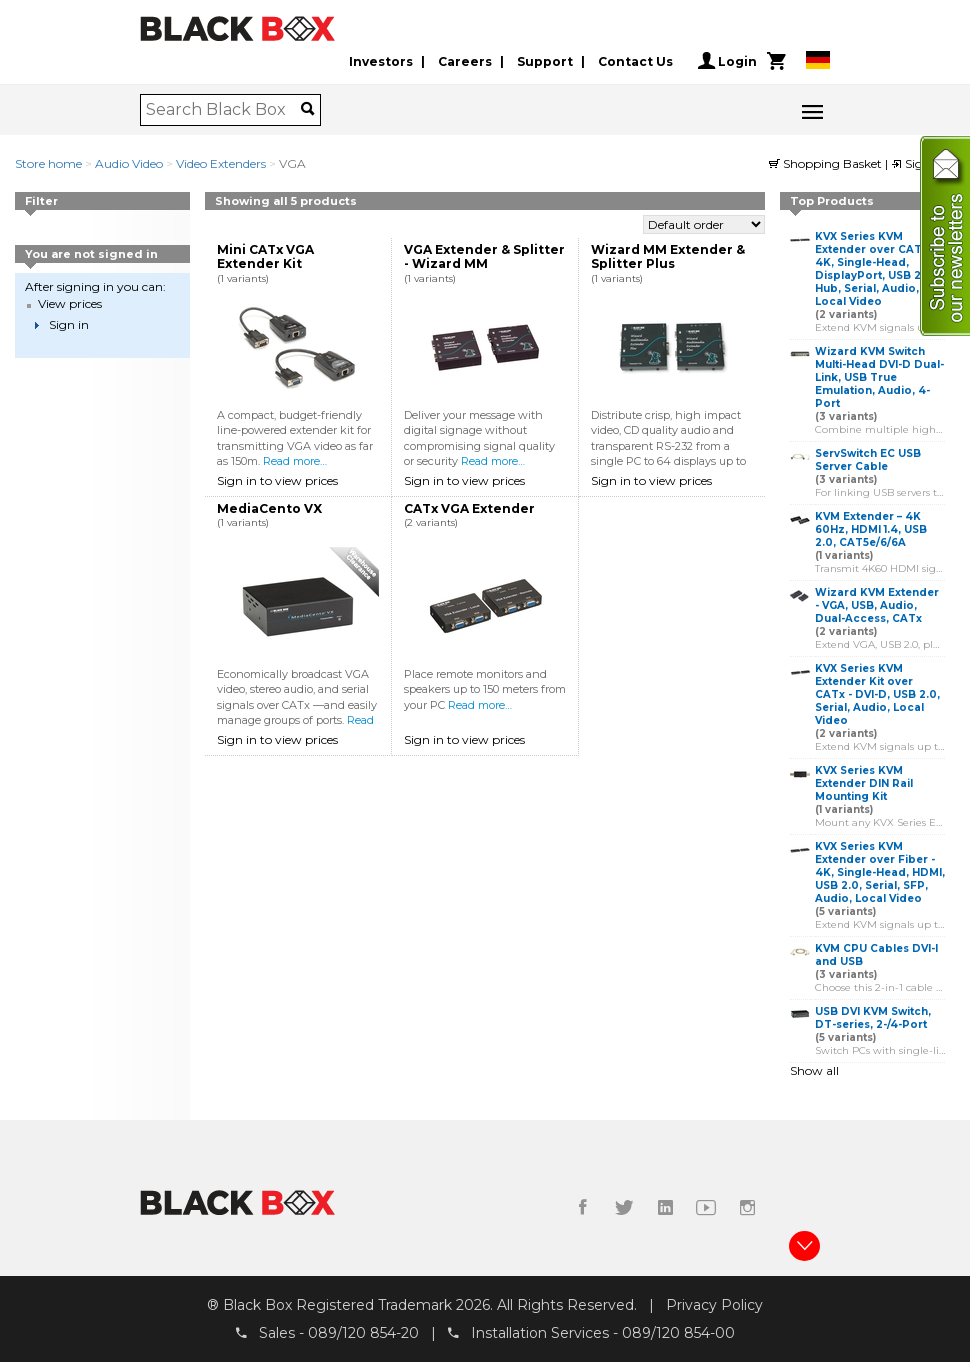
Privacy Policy (714, 1305)
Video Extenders (221, 163)
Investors (381, 61)
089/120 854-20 (363, 1333)
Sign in (918, 163)
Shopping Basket (827, 163)
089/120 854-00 (678, 1333)
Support (545, 61)
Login (727, 61)
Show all (814, 1070)
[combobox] (223, 110)
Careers (465, 61)
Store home (48, 163)
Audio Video (129, 163)
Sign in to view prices (277, 480)
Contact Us (635, 61)
